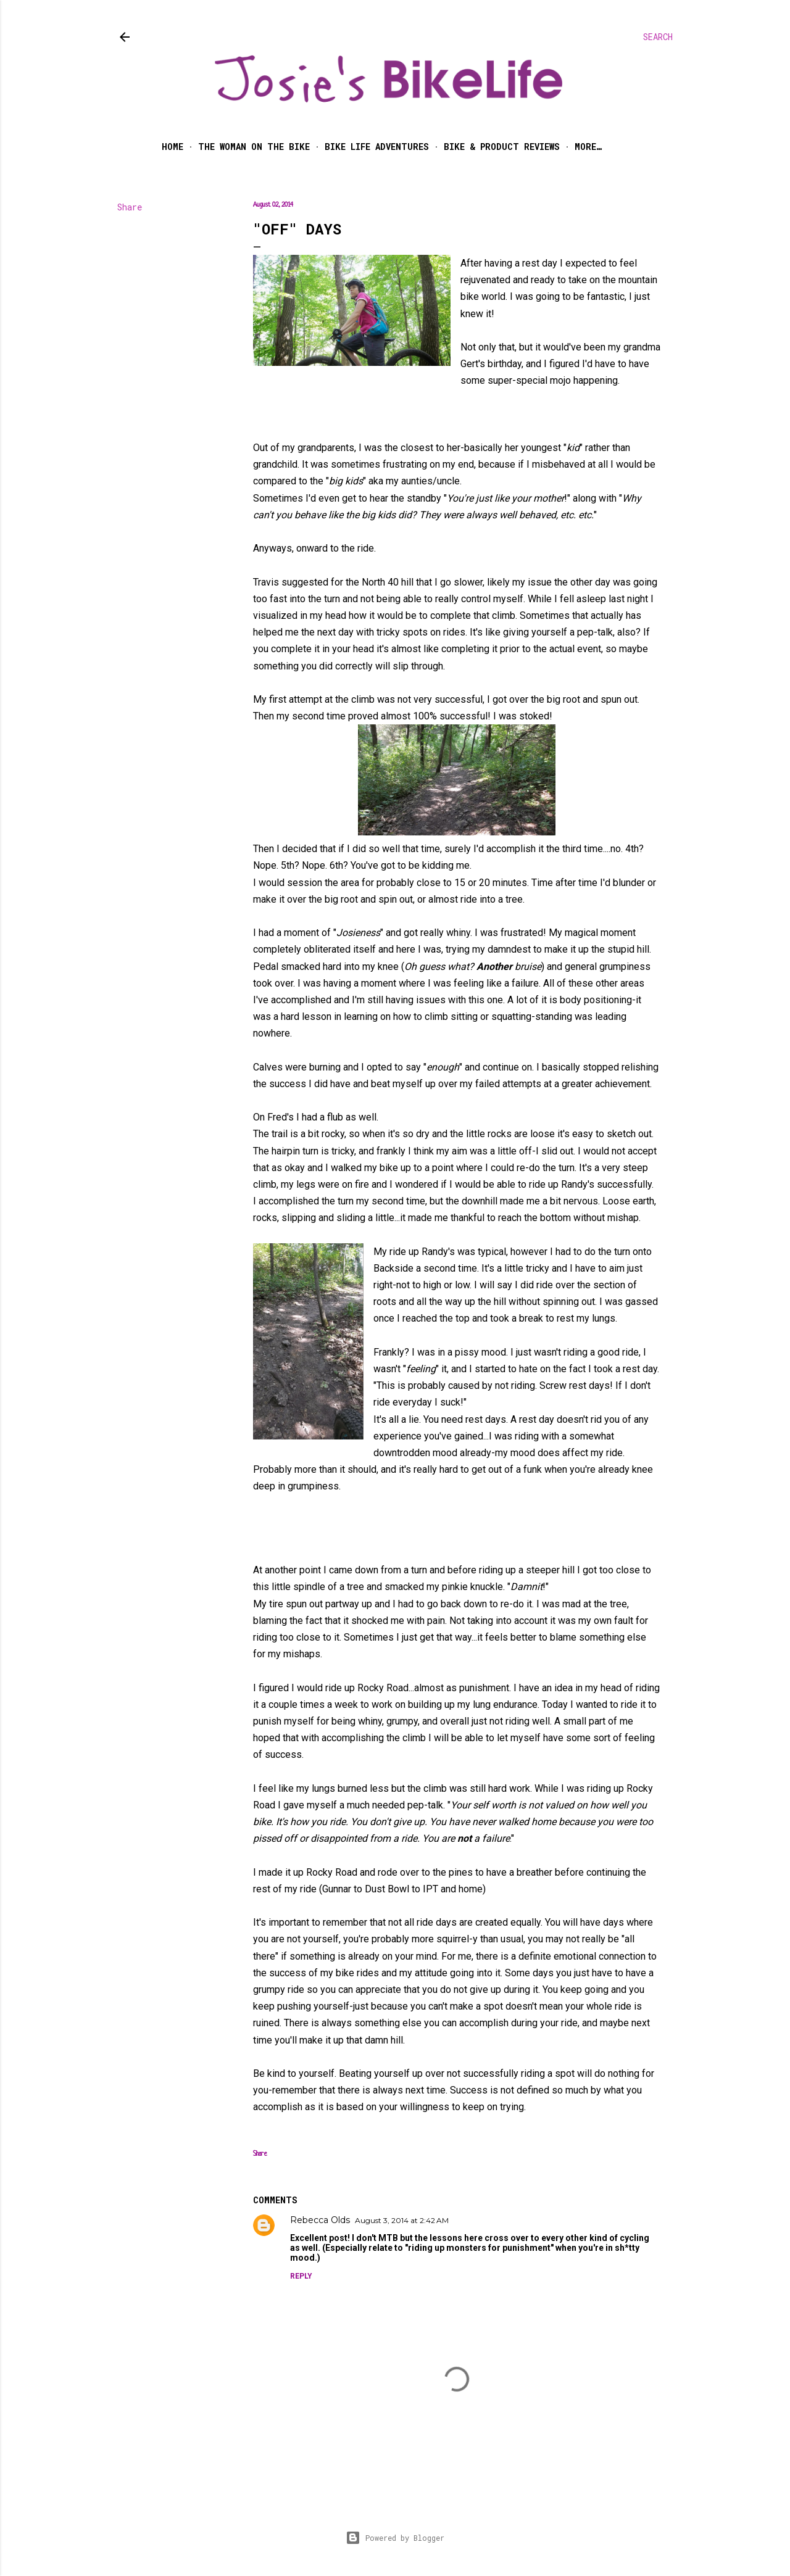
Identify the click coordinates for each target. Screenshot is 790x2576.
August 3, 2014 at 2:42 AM (402, 2220)
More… (588, 146)
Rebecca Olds (320, 2220)
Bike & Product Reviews (502, 146)
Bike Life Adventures (377, 146)
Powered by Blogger (395, 2537)
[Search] (658, 37)
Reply (301, 2276)
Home (172, 146)
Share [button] (129, 207)
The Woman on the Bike (254, 146)
